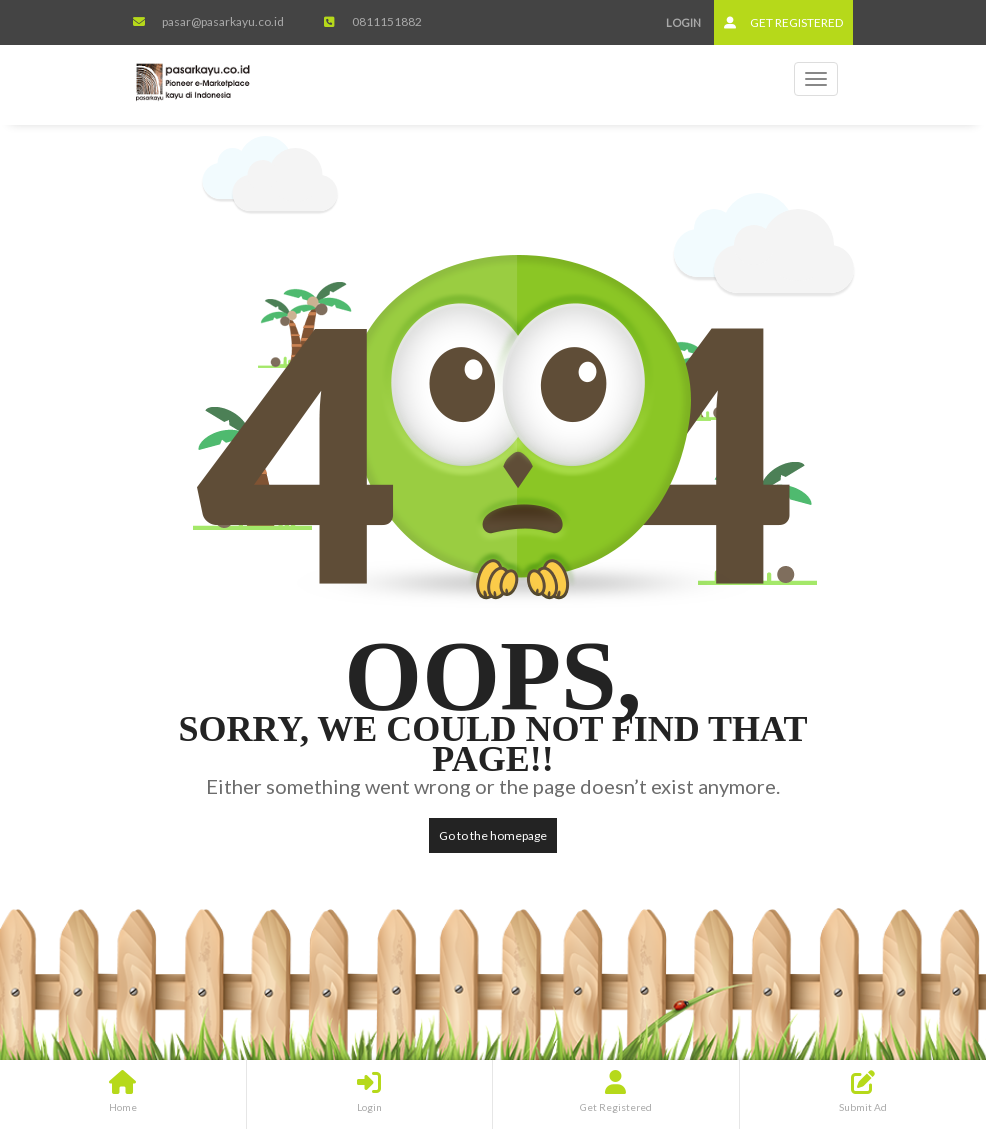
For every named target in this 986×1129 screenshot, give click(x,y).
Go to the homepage (493, 835)
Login (683, 22)
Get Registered (783, 22)
